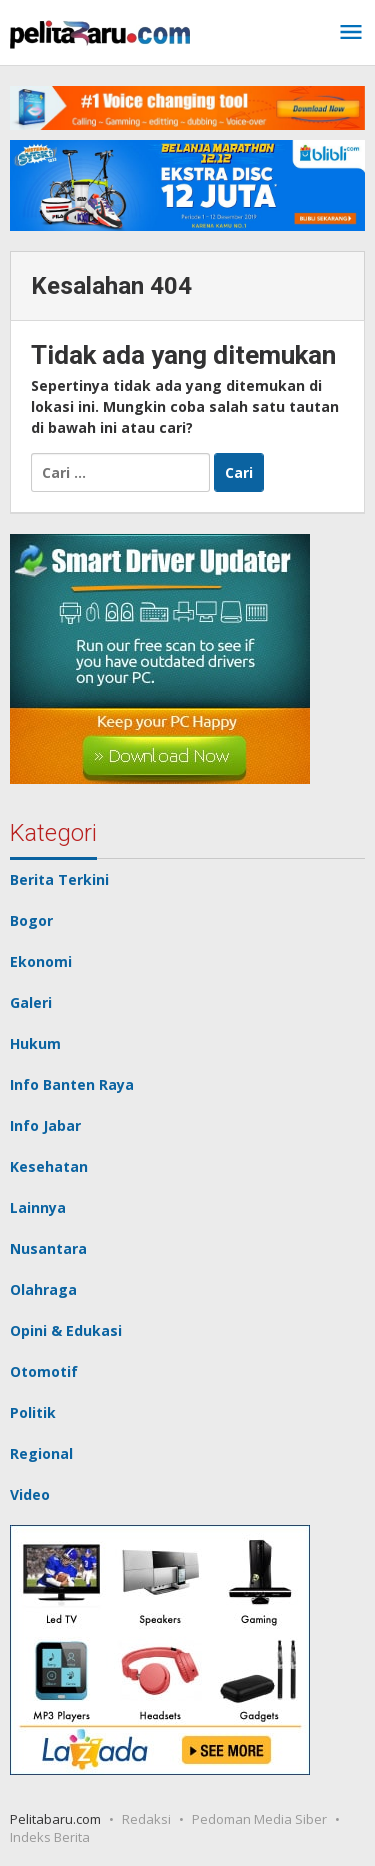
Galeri (31, 1002)
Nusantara (48, 1248)
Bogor (31, 920)
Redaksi (146, 1819)
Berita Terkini (59, 879)
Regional (41, 1453)
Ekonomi (41, 961)
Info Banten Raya (72, 1084)
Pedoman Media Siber (259, 1819)
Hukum (35, 1043)
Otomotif (44, 1371)
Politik (33, 1412)
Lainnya (38, 1207)
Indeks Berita (50, 1837)
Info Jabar (45, 1125)
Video (30, 1494)
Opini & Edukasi (66, 1330)
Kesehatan (49, 1166)
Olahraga (43, 1289)
